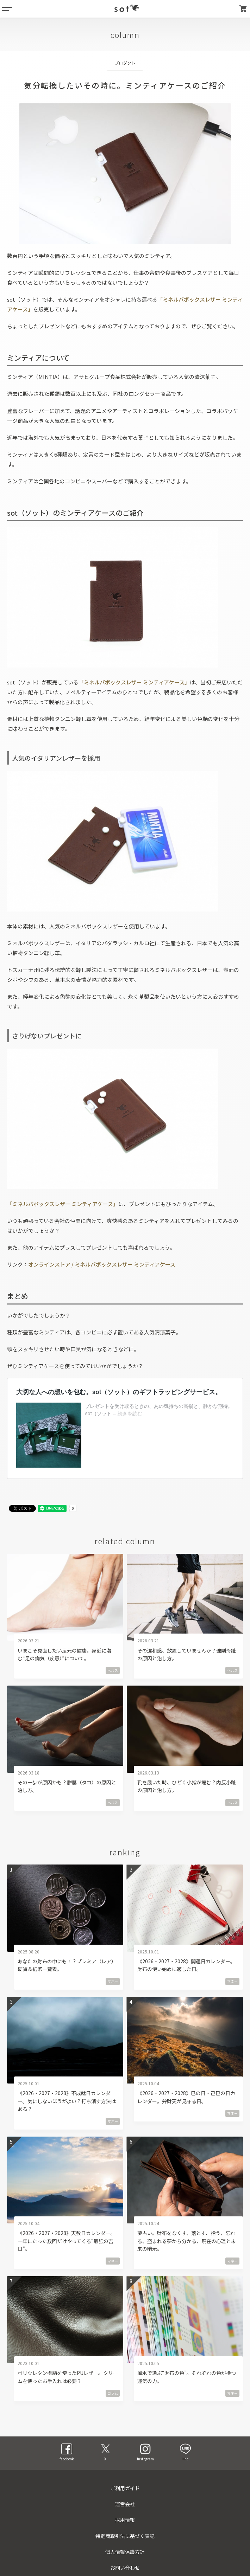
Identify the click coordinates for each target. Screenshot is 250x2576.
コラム (112, 2393)
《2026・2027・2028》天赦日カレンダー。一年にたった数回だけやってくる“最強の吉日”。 (66, 2240)
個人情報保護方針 (125, 2551)
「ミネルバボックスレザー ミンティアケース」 (134, 682)
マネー (112, 1981)
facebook (67, 2452)
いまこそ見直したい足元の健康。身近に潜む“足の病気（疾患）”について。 (64, 1654)
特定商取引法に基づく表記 (125, 2535)
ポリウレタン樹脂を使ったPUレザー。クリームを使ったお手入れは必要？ (68, 2376)
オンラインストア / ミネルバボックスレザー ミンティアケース (101, 1264)
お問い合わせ (125, 2567)
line (185, 2452)
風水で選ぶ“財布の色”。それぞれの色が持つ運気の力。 (186, 2376)
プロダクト (125, 63)
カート (243, 9)
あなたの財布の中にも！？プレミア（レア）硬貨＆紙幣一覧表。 (67, 1965)
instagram (145, 2452)
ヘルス (112, 1670)
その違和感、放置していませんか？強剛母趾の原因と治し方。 (186, 1654)
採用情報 (125, 2519)
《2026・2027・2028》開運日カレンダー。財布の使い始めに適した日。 (186, 1965)
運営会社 (125, 2503)
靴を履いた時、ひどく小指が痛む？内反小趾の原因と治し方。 (186, 1786)
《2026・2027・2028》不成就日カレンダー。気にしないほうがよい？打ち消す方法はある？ (67, 2100)
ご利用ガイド (125, 2488)
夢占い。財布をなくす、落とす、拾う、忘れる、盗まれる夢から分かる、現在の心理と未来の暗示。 (186, 2240)
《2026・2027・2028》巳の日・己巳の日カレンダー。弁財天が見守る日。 (186, 2096)
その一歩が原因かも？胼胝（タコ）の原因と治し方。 (67, 1786)
